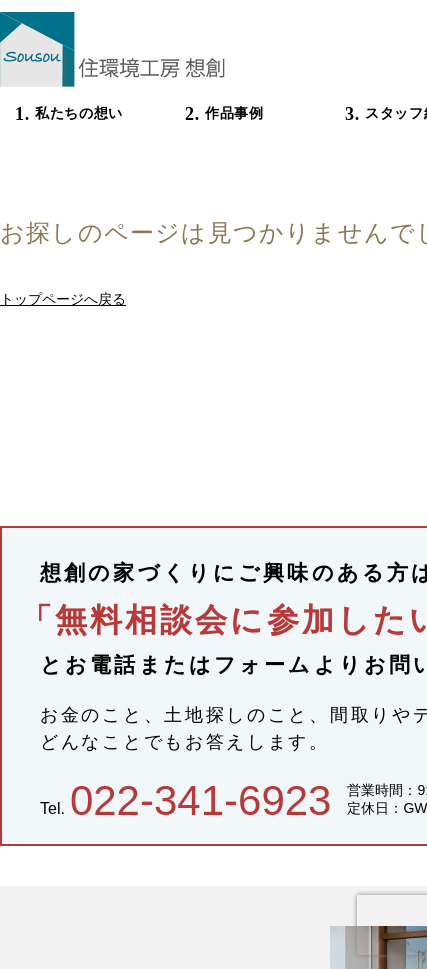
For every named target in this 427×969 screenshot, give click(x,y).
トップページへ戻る (63, 299)
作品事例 (234, 113)
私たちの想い (79, 113)
